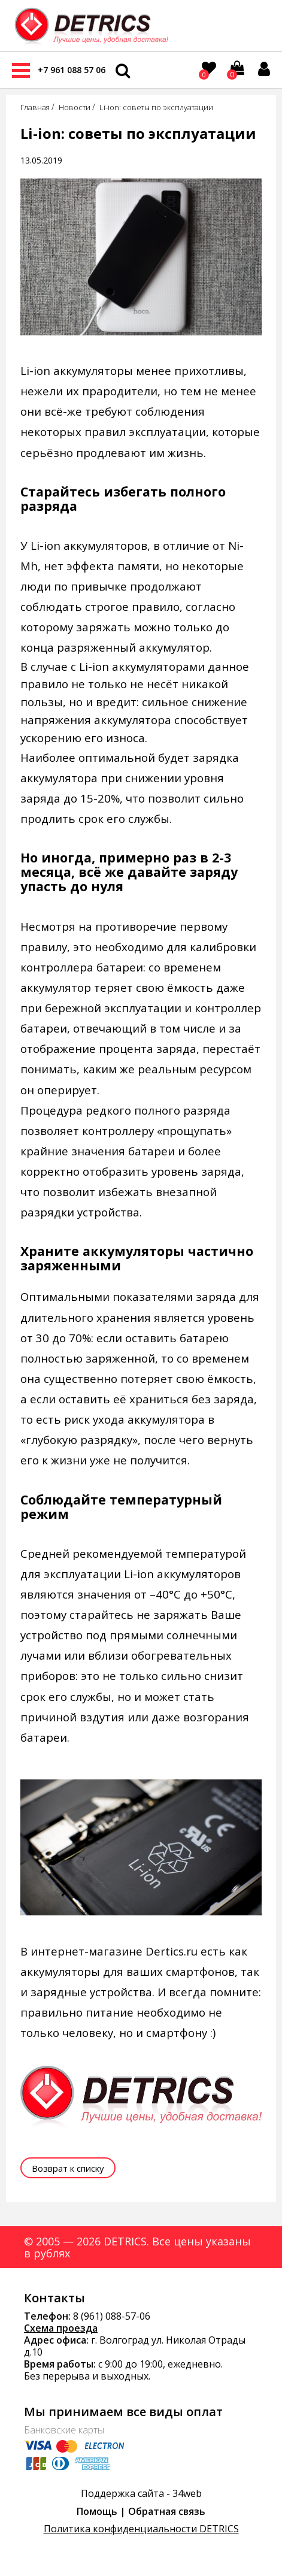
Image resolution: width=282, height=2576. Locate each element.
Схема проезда (61, 2328)
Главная (35, 107)
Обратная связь (166, 2511)
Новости (74, 107)
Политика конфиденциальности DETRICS (141, 2528)
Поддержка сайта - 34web (141, 2493)
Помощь (97, 2511)
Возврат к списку (68, 2168)
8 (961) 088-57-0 (109, 2316)
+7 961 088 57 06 (71, 69)
